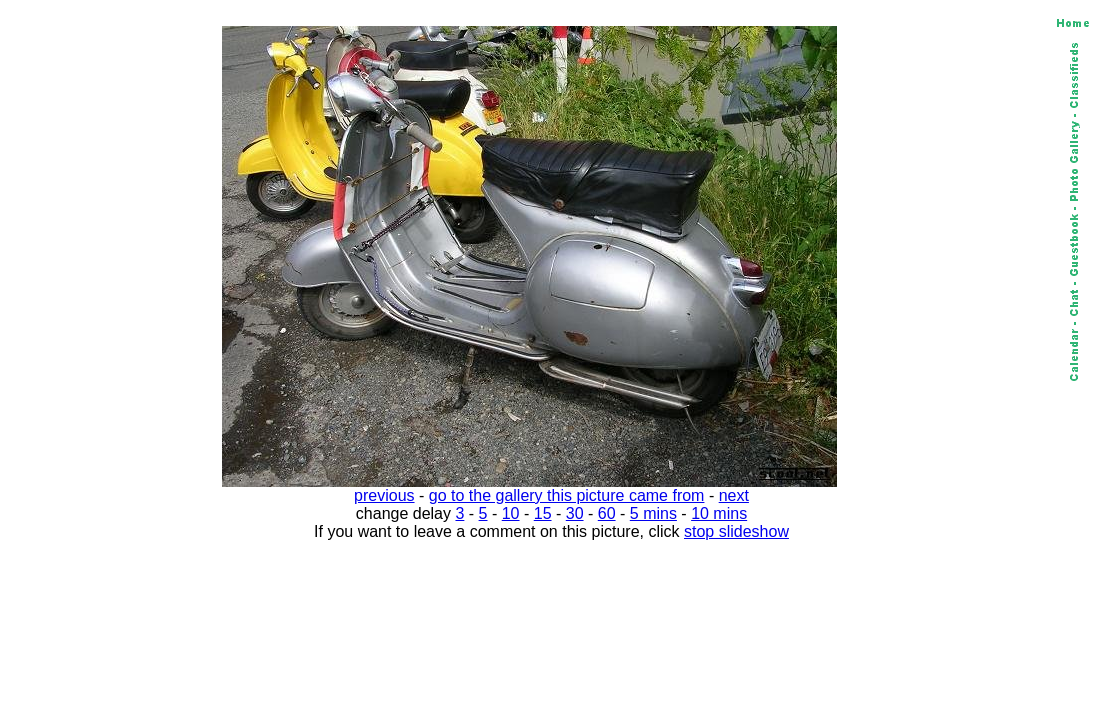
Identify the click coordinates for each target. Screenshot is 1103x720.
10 (511, 513)
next (734, 495)
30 (575, 513)
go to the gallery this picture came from (567, 495)
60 (607, 513)
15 (543, 513)
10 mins (719, 513)
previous (384, 495)
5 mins (653, 513)
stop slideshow (736, 531)
